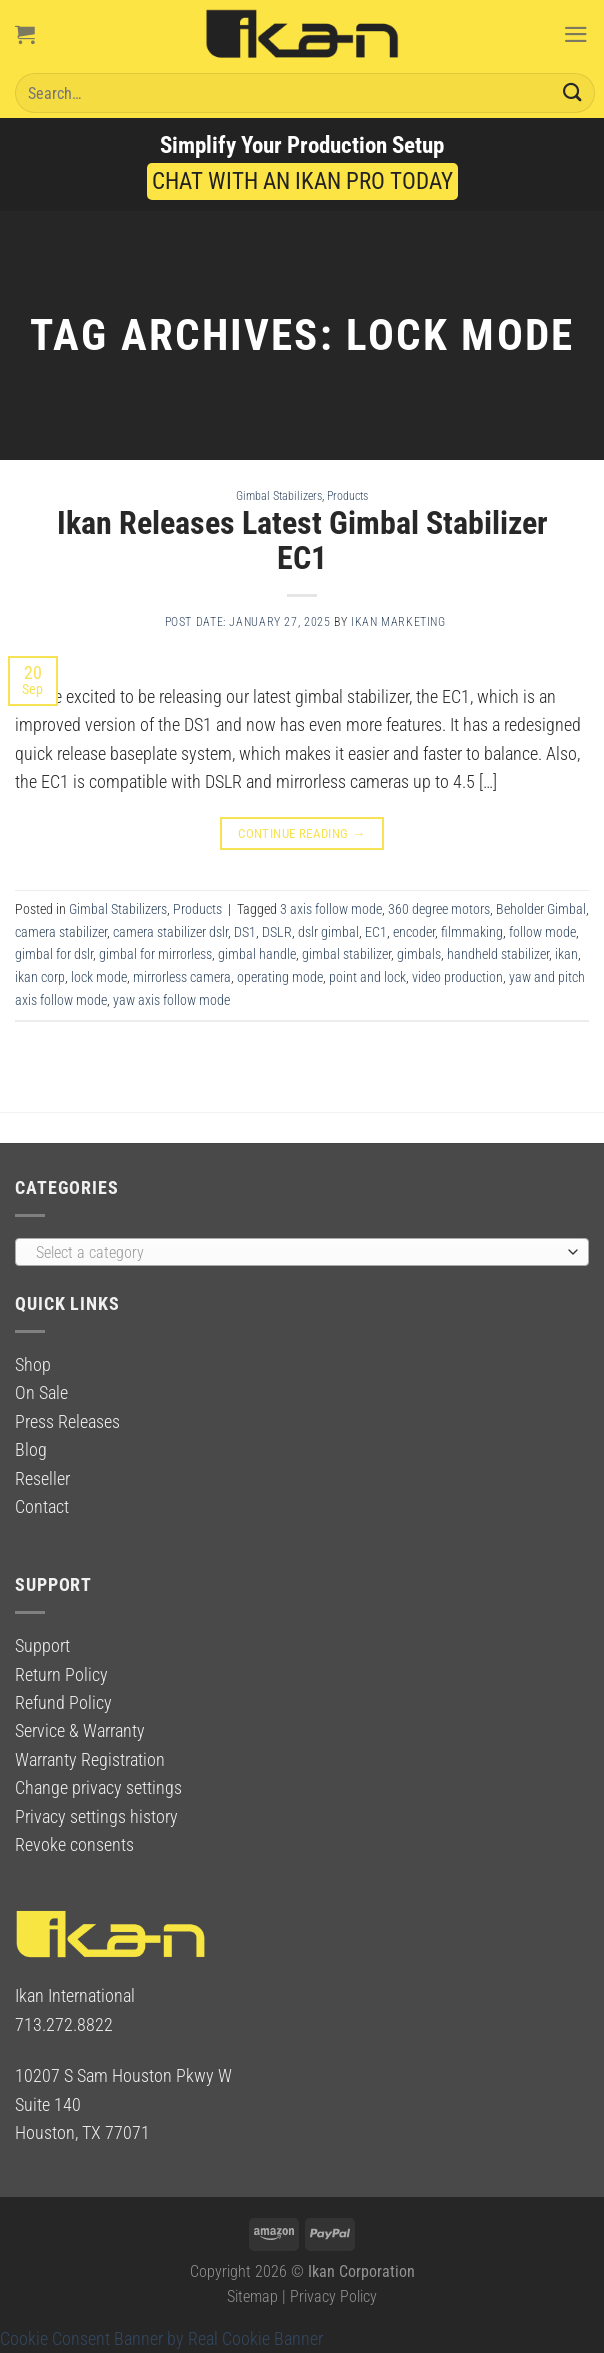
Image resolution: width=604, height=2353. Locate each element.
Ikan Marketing (398, 622)
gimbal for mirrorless (155, 954)
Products (347, 495)
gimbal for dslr (54, 954)
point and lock (367, 977)
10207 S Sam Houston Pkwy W (123, 2076)
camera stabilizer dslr (170, 932)
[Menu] (575, 34)
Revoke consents (74, 1845)
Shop (33, 1365)
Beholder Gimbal (541, 909)
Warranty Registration (90, 1760)
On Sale (41, 1393)
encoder (414, 932)
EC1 (376, 932)
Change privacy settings (98, 1788)
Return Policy (61, 1675)
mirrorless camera (182, 977)
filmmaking (472, 932)
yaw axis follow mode (171, 1000)
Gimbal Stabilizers (279, 495)
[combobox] (302, 1252)
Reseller (42, 1479)
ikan (566, 954)
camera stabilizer (61, 932)
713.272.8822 (64, 2025)
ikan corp (40, 977)
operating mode (280, 977)
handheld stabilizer (498, 954)
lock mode (99, 977)
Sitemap (252, 2296)
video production (457, 977)
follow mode (542, 932)
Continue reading (302, 833)
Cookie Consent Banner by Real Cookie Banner (161, 2339)
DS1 (245, 932)
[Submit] (573, 92)
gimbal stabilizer (346, 954)
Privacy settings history (96, 1817)
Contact (42, 1507)
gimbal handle (257, 954)
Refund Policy (63, 1703)
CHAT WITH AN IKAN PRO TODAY (302, 181)
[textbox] (297, 1253)
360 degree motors (439, 909)
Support (42, 1646)
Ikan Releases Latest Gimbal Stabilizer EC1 (302, 540)
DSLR (277, 932)
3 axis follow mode (331, 909)
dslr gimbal (328, 932)
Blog (31, 1450)
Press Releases (67, 1422)
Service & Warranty (80, 1731)
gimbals (419, 954)
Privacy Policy (333, 2296)
